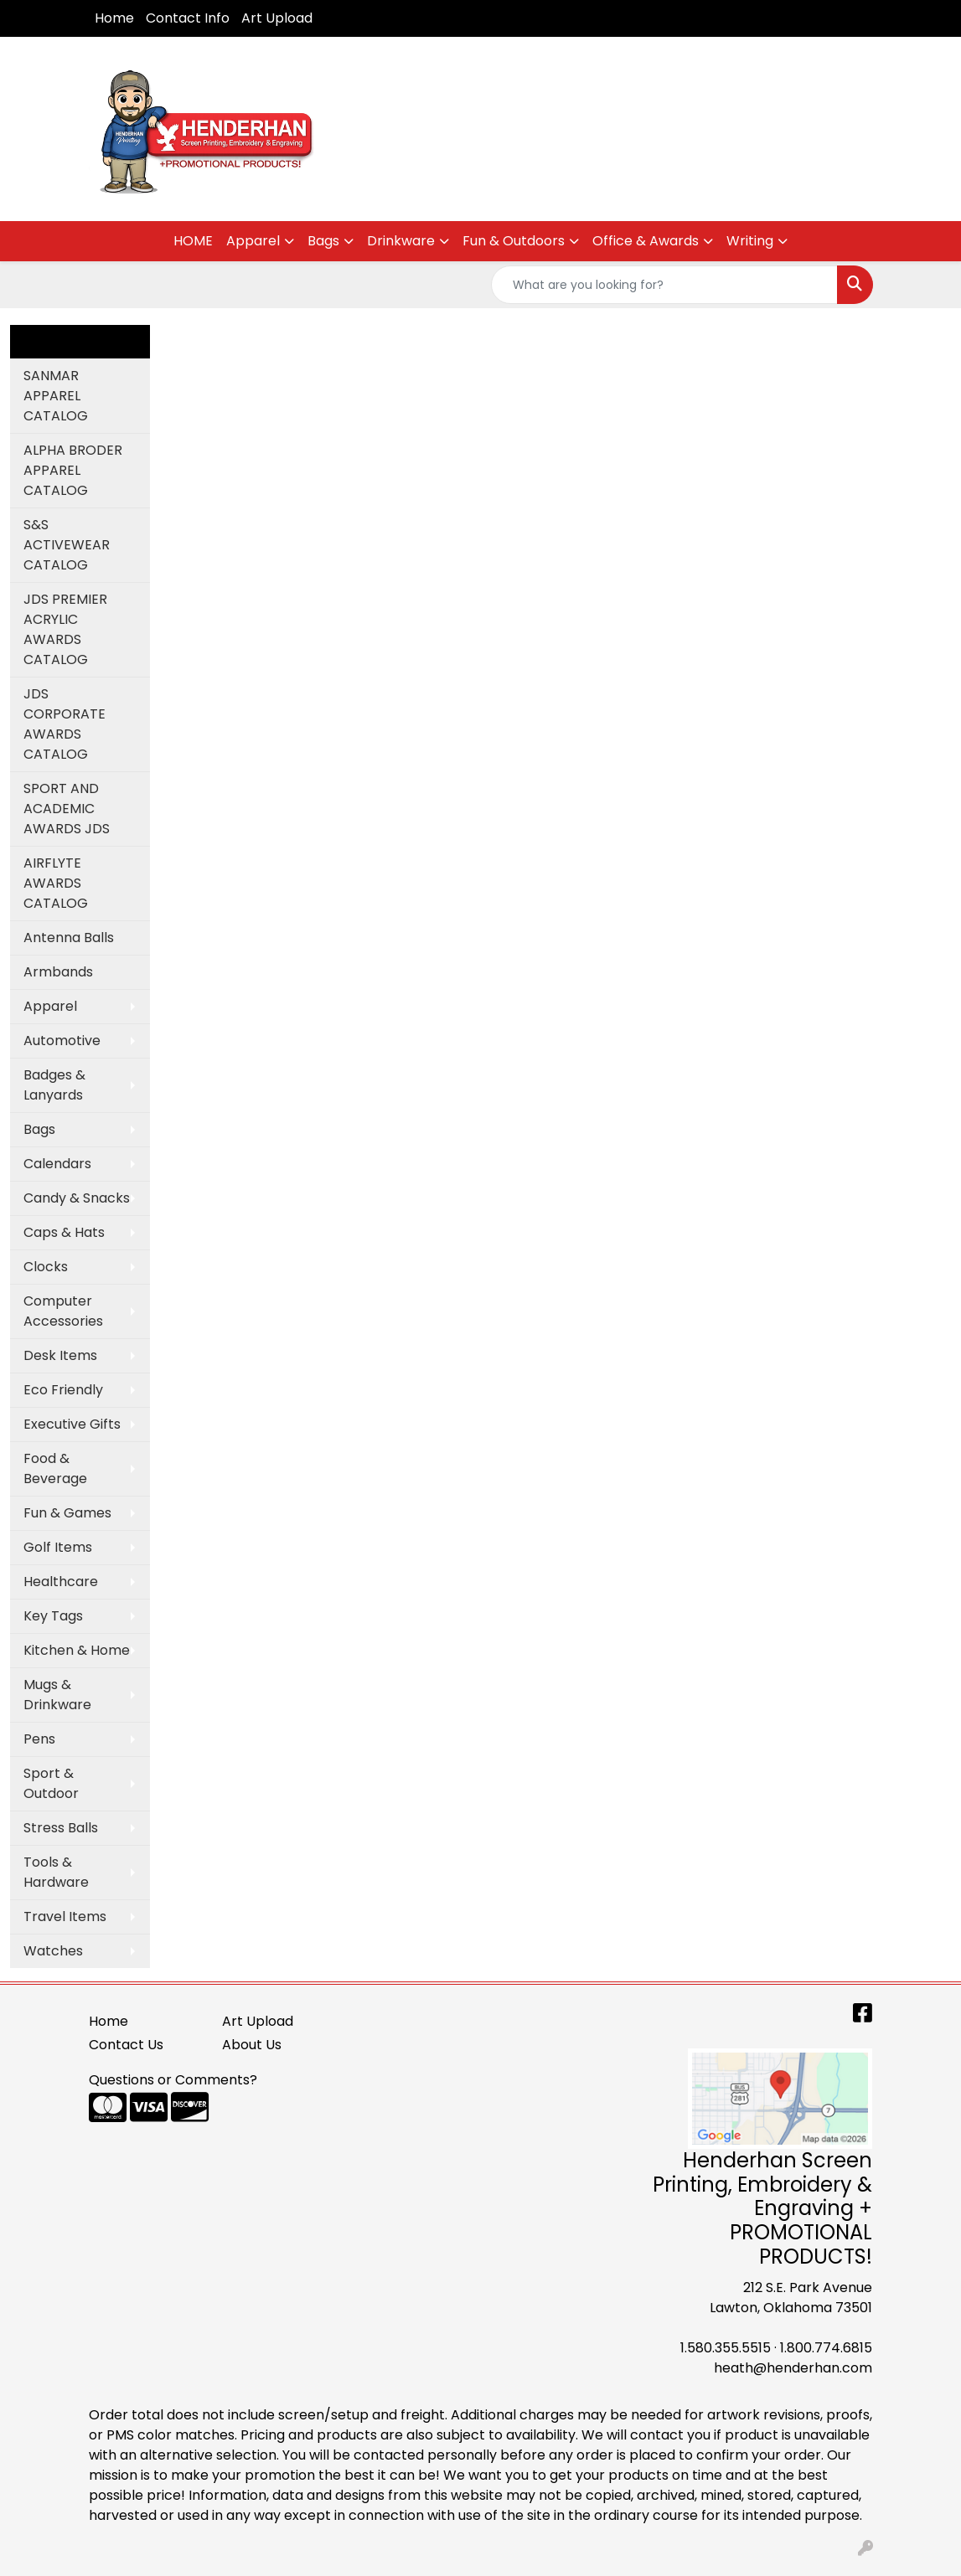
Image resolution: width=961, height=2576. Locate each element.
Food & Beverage (55, 1468)
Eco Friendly (63, 1389)
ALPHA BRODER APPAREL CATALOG (72, 470)
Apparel (253, 240)
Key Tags (53, 1615)
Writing (749, 240)
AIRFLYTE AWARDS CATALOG (55, 883)
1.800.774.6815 (826, 2347)
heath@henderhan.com (793, 2368)
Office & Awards (645, 240)
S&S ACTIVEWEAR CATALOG (66, 544)
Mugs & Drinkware (57, 1694)
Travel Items (64, 1916)
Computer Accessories (63, 1311)
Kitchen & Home (76, 1650)
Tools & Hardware (56, 1872)
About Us (252, 2044)
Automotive (62, 1040)
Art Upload (277, 18)
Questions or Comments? (173, 2079)
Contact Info (188, 18)
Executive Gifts (72, 1424)
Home (114, 18)
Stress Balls (60, 1827)
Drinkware (401, 240)
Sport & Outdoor (51, 1783)
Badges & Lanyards (54, 1085)
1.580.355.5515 (725, 2347)
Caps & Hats (64, 1232)
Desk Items (60, 1355)
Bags (323, 240)
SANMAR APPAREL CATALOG (55, 395)
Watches (53, 1950)
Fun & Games (67, 1512)
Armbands (58, 971)
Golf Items (57, 1547)
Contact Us (126, 2044)
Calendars (57, 1163)
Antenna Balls (68, 937)
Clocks (45, 1266)
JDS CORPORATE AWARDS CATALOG (64, 724)
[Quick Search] (664, 284)
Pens (39, 1739)
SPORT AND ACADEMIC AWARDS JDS (66, 808)
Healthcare (60, 1581)
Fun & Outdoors (513, 240)
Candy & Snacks (76, 1198)
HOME (193, 240)
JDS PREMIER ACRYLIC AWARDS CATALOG (65, 629)
